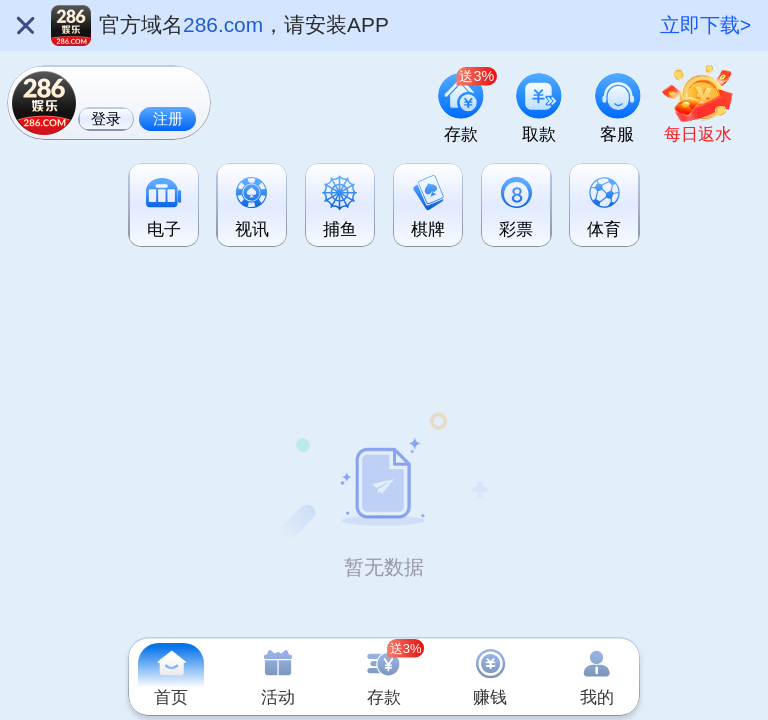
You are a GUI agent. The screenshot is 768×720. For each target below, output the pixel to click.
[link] (698, 108)
